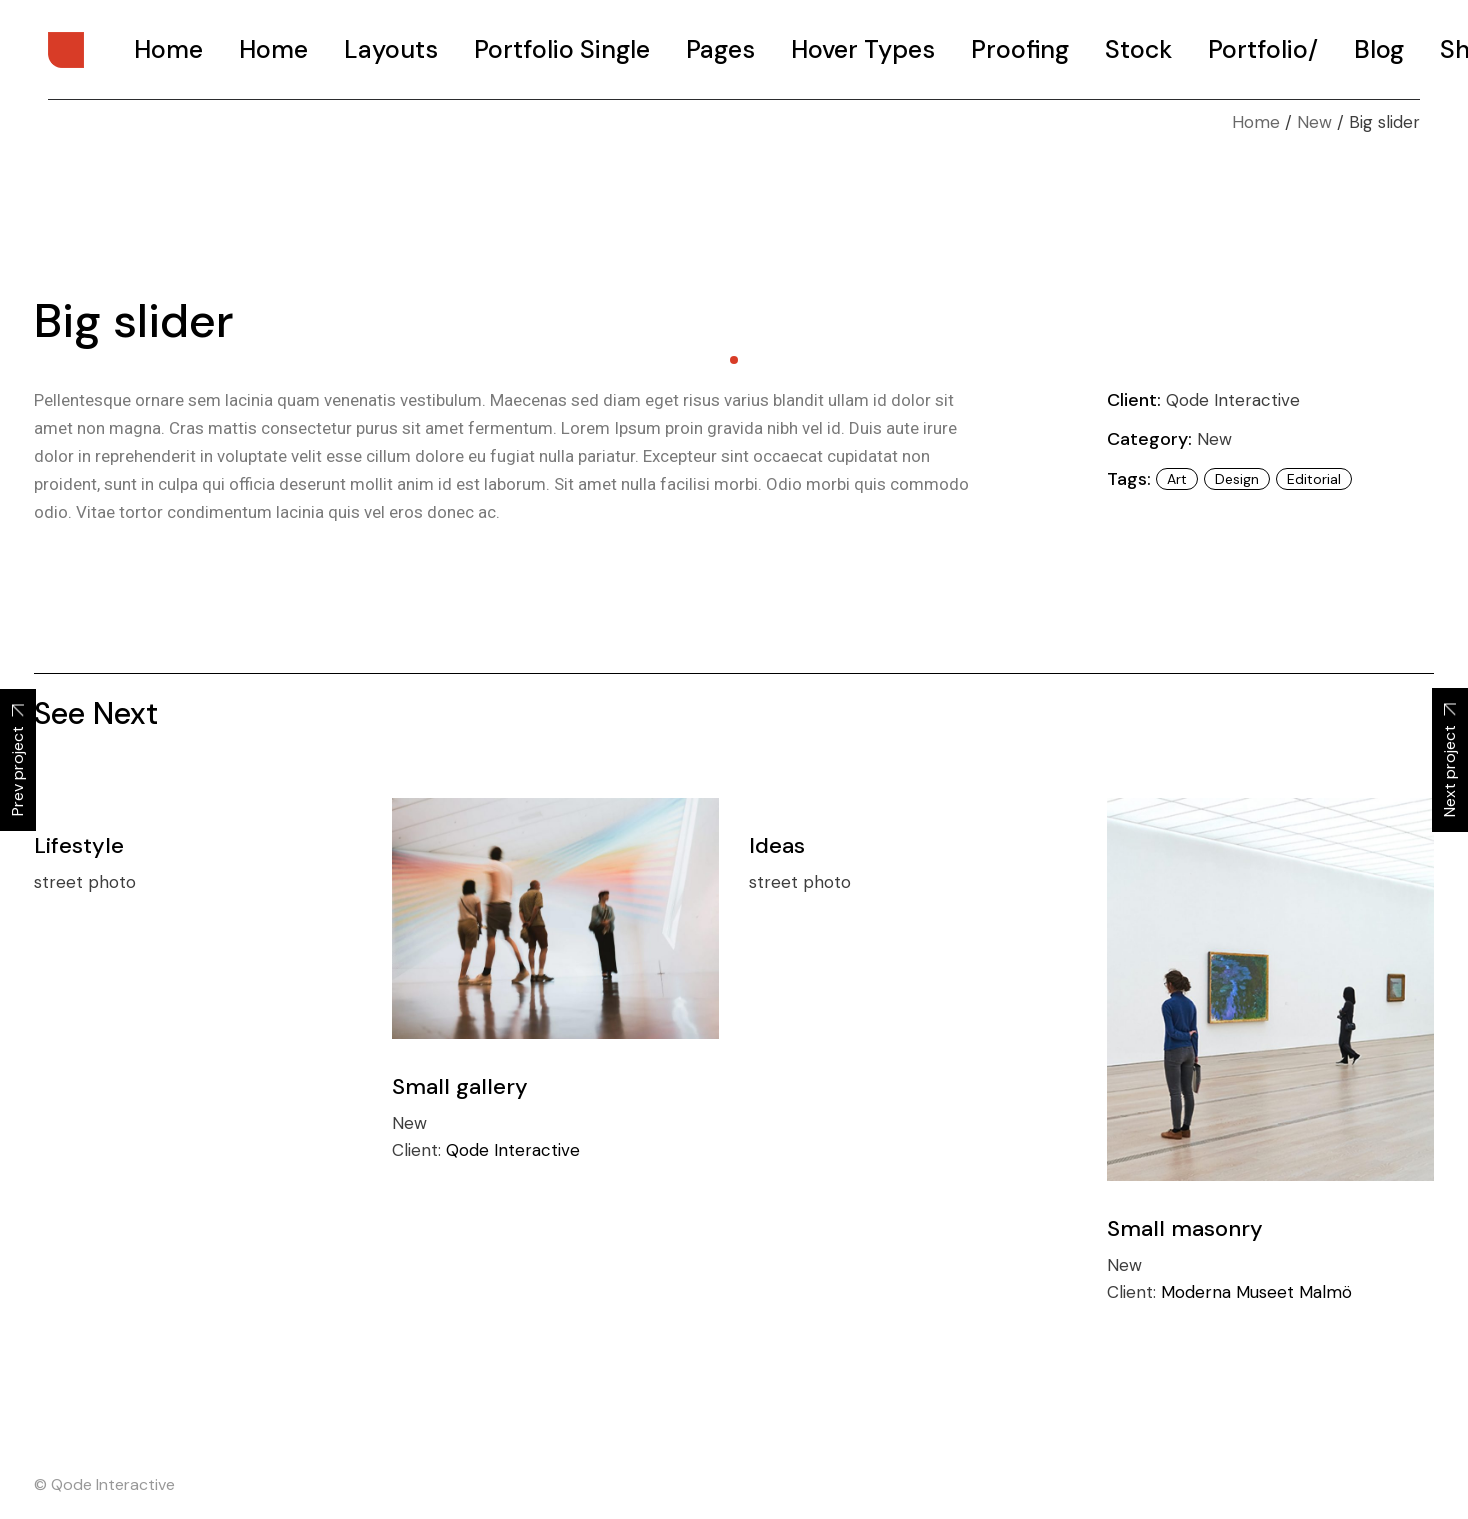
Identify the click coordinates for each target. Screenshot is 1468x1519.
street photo (85, 882)
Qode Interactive (1233, 400)
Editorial (1314, 479)
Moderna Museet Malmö (1256, 1292)
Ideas (777, 845)
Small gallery (460, 1086)
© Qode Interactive (104, 1484)
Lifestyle (79, 845)
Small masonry (1185, 1228)
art (1177, 479)
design (1237, 479)
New (1214, 439)
